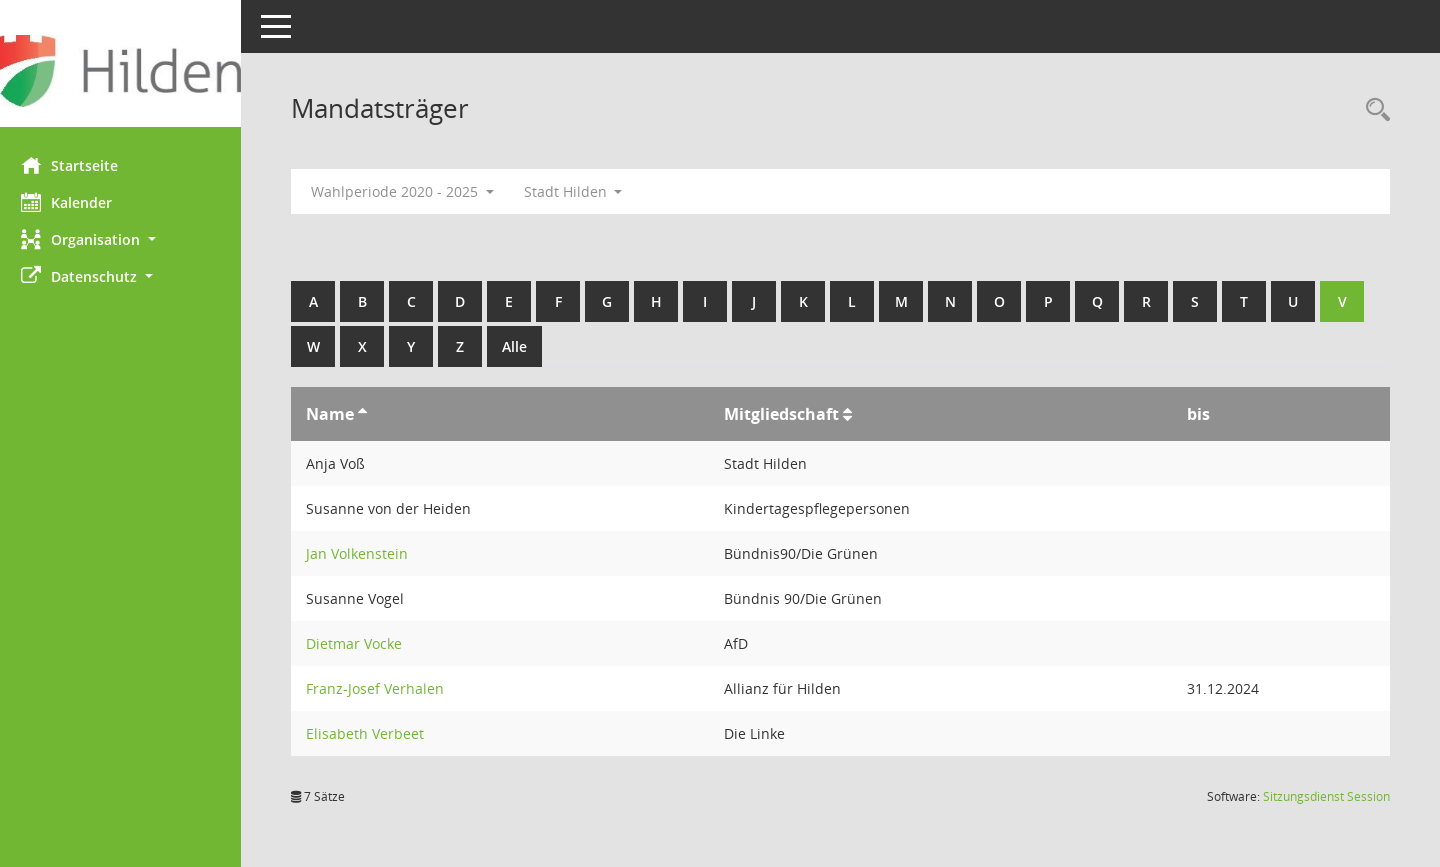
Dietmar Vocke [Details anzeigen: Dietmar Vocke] (363, 643)
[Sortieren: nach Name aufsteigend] (371, 414)
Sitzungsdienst (1326, 796)
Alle (523, 346)
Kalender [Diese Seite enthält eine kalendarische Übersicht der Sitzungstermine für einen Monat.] (75, 202)
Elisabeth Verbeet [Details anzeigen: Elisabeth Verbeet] (374, 733)
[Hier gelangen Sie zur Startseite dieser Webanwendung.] (125, 71)
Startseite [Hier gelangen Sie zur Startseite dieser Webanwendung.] (78, 165)
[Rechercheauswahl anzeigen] (1373, 110)
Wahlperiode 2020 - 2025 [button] (411, 191)
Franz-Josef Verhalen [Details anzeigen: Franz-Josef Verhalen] (384, 688)
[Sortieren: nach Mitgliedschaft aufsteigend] (852, 414)
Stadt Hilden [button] (582, 191)
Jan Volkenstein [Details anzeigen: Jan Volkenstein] (366, 553)
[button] (125, 239)
